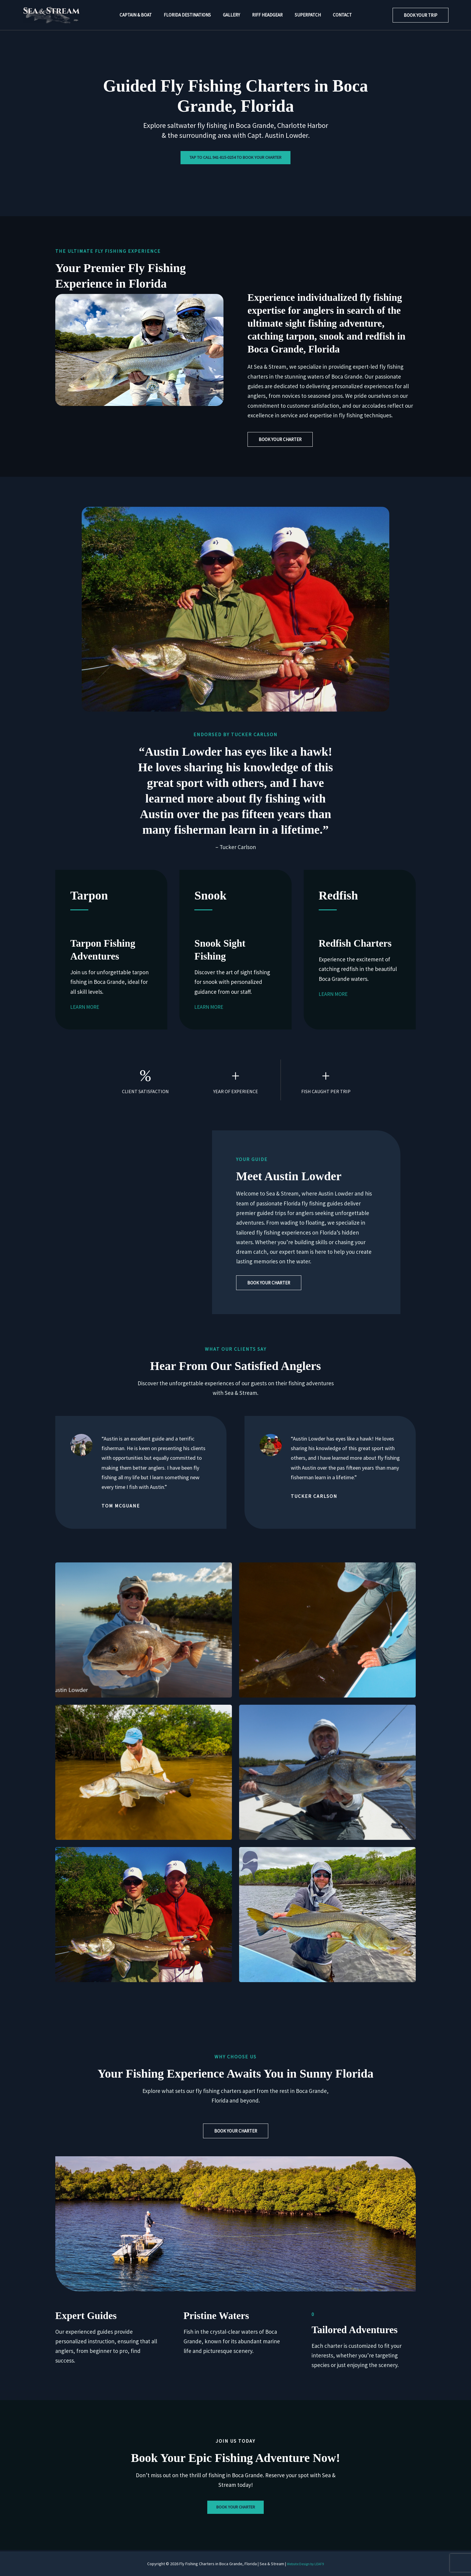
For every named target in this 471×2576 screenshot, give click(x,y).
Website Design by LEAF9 (305, 2563)
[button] (420, 15)
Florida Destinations (191, 15)
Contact (334, 15)
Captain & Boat (143, 15)
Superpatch (303, 15)
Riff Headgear (266, 15)
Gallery (233, 15)
